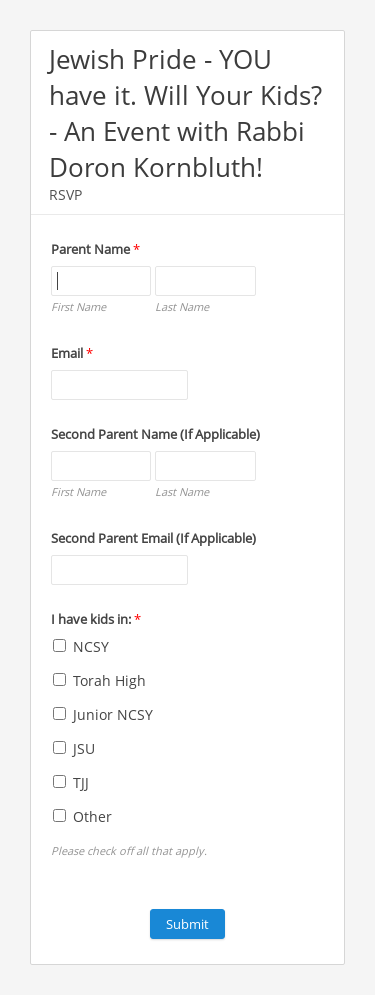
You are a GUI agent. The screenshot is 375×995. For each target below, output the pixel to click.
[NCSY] (59, 645)
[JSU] (59, 747)
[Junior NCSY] (59, 713)
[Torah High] (59, 679)
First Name (78, 306)
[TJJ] (59, 781)
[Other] (59, 815)
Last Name (182, 306)
